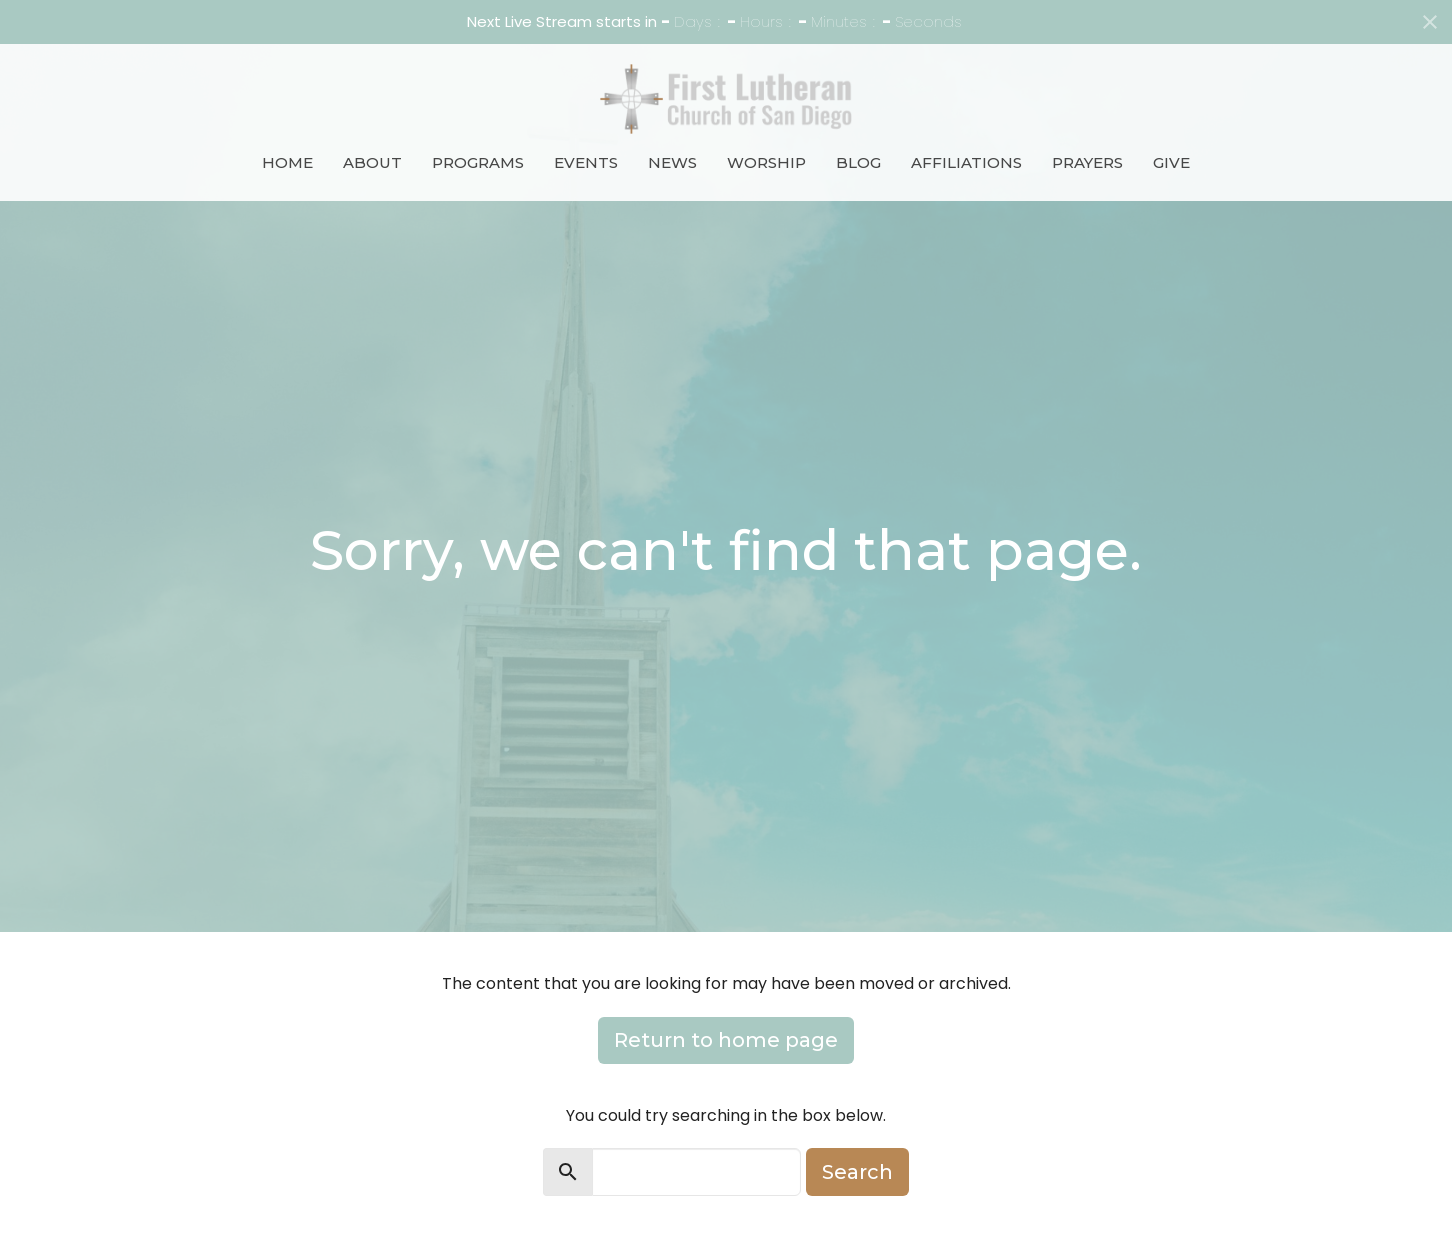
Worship (766, 162)
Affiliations (966, 162)
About (372, 162)
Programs (478, 162)
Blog (858, 162)
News (672, 162)
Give (1171, 162)
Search (857, 1172)
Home (287, 162)
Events (586, 162)
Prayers (1087, 162)
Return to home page (726, 1040)
